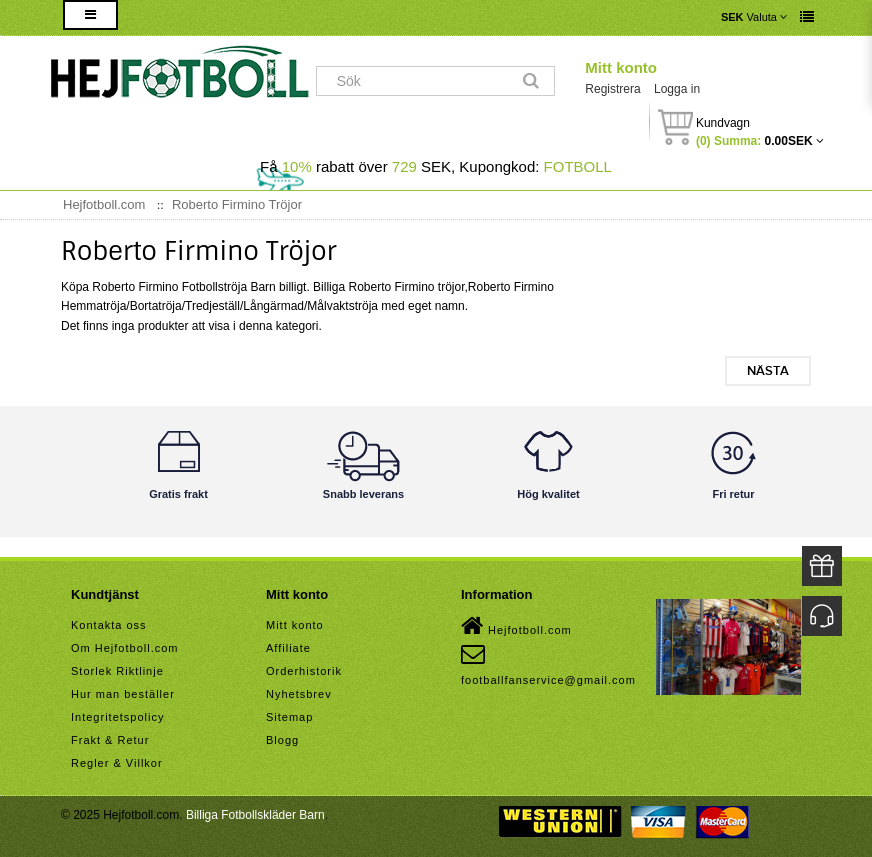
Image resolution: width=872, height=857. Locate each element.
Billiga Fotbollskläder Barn (255, 815)
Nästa (768, 371)
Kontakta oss (109, 625)
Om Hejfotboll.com (124, 648)
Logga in (677, 89)
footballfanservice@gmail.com (548, 664)
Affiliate (288, 648)
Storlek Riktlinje (117, 671)
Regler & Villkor (117, 763)
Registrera (612, 89)
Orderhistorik (304, 671)
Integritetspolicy (117, 717)
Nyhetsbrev (299, 694)
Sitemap (289, 717)
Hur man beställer (123, 694)
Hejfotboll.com (516, 626)
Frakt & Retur (110, 740)
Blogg (282, 740)
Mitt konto (621, 67)
